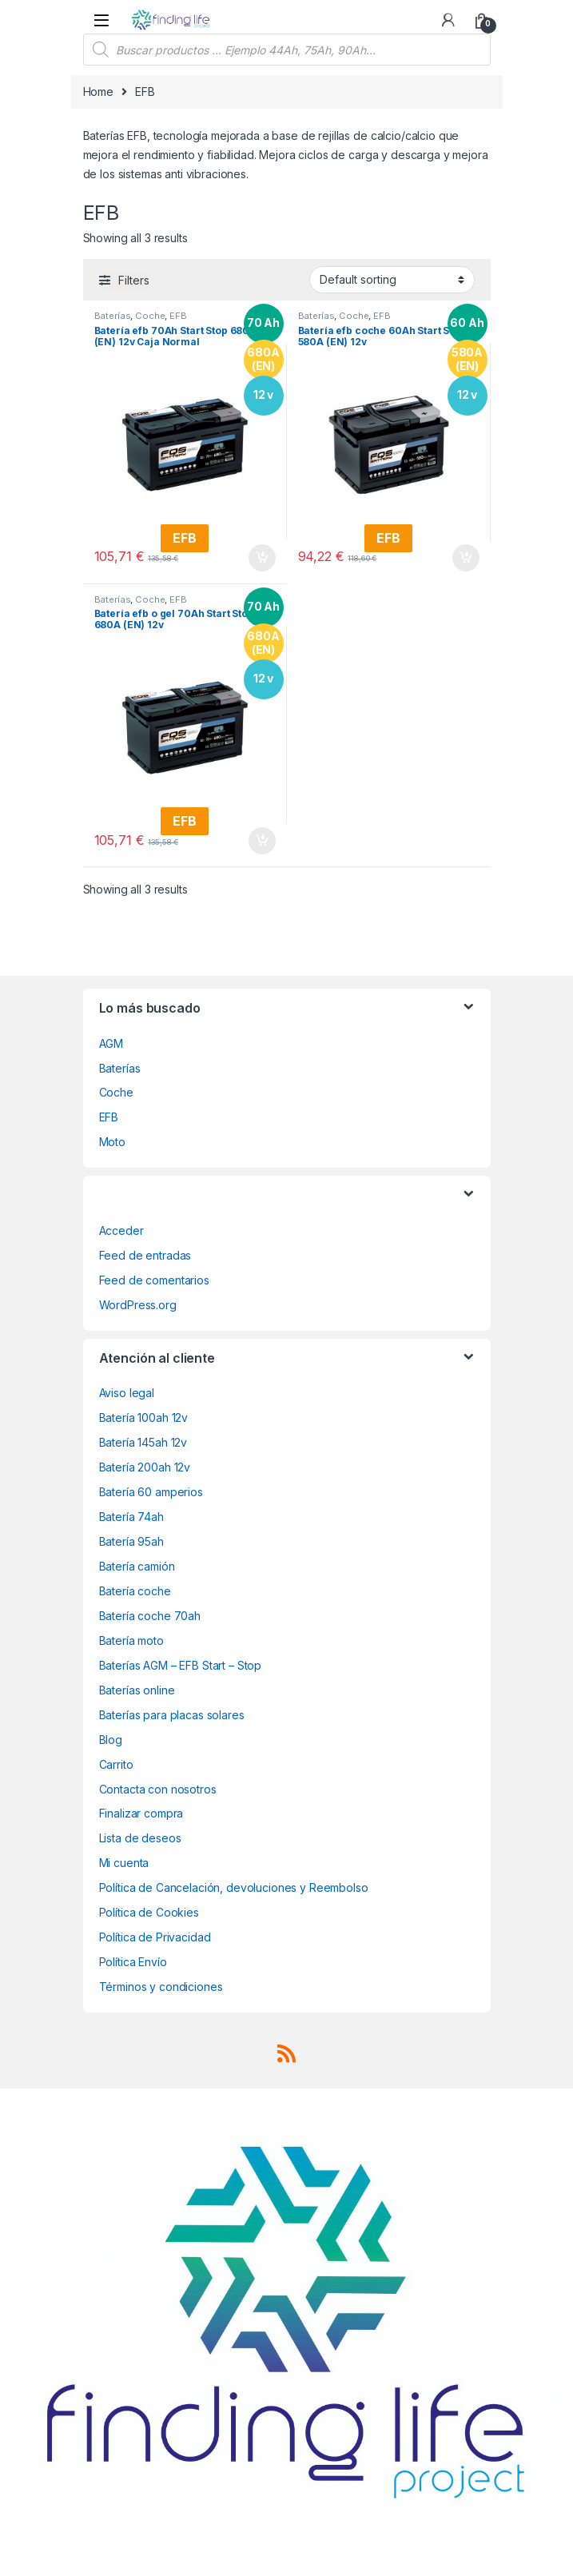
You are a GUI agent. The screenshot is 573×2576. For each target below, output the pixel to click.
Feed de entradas (145, 1255)
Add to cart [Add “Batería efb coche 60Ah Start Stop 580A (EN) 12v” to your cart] (465, 557)
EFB (178, 315)
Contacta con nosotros (158, 1789)
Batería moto (131, 1640)
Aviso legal (126, 1392)
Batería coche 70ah (150, 1615)
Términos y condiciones (161, 1986)
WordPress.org (138, 1305)
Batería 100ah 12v (144, 1417)
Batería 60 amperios (151, 1492)
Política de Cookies (149, 1912)
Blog (110, 1739)
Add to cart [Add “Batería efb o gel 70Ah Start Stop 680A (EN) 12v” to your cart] (262, 840)
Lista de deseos (140, 1838)
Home (98, 91)
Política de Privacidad (155, 1937)
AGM (111, 1043)
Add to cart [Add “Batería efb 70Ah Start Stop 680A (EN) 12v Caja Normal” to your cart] (262, 557)
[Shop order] (392, 279)
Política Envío (133, 1962)
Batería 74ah (131, 1516)
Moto (112, 1142)
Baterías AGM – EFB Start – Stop (180, 1665)
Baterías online (137, 1690)
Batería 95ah (131, 1541)
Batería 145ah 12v (143, 1442)
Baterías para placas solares (172, 1715)
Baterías (112, 315)
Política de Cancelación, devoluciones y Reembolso (233, 1887)
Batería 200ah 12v (145, 1467)
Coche (150, 315)
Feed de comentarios (154, 1280)
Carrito (116, 1764)
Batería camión (137, 1566)
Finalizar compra (141, 1813)
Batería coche (135, 1591)
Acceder (121, 1230)
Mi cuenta (124, 1862)
